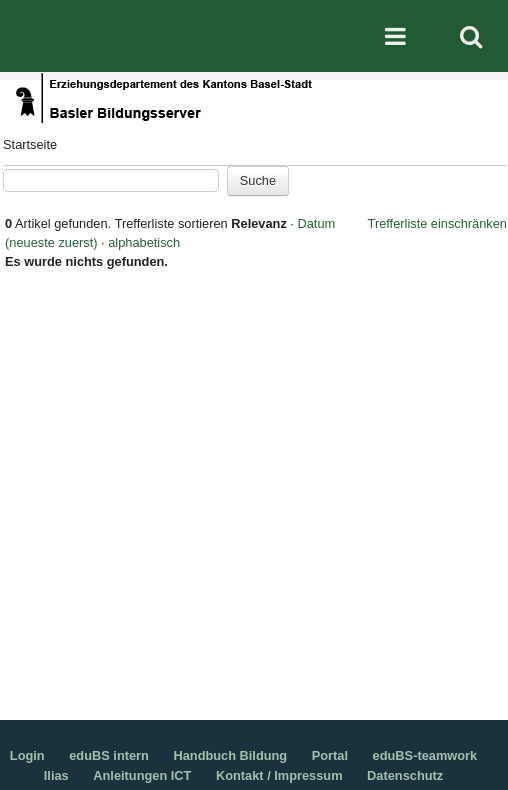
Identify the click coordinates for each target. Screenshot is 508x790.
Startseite (30, 144)
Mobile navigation (395, 36)
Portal (330, 755)
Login (27, 755)
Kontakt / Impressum (279, 775)
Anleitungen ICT (142, 775)
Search (471, 36)
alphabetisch (144, 242)
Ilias (56, 775)
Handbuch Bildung (230, 755)
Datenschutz (405, 775)
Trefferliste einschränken (437, 223)
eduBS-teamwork (425, 755)
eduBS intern (109, 755)
